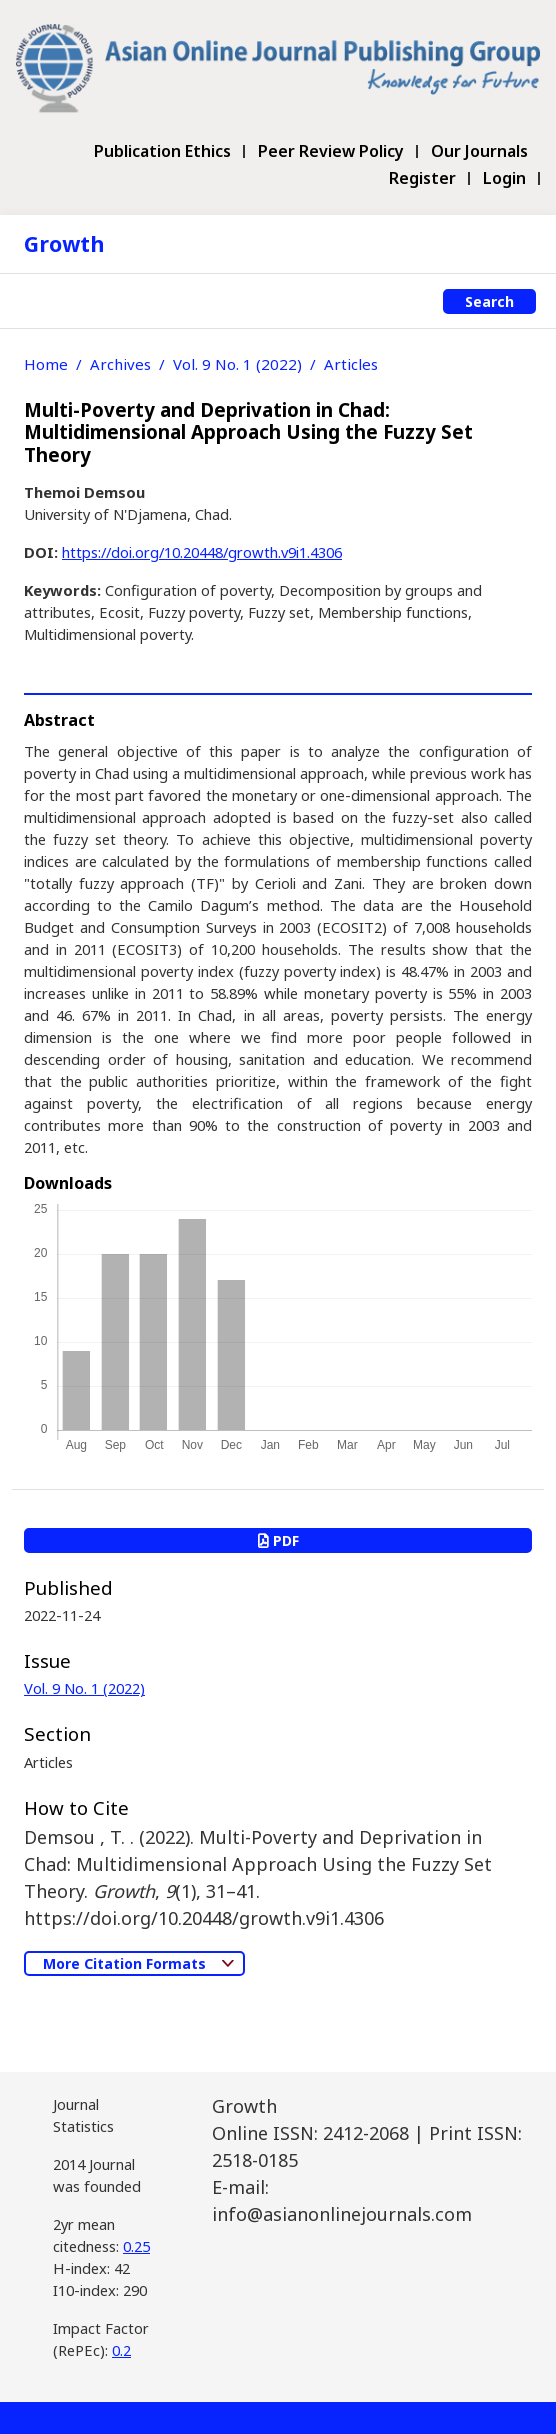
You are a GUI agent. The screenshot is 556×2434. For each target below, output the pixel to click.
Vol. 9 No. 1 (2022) (237, 364)
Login (504, 178)
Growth (64, 243)
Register (422, 178)
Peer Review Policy (331, 151)
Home (46, 364)
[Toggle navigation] (35, 301)
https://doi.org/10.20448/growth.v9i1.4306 (202, 552)
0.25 (136, 2246)
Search (489, 301)
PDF (278, 1540)
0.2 (121, 2350)
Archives (120, 364)
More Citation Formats (126, 1963)
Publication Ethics (162, 151)
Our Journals (479, 151)
